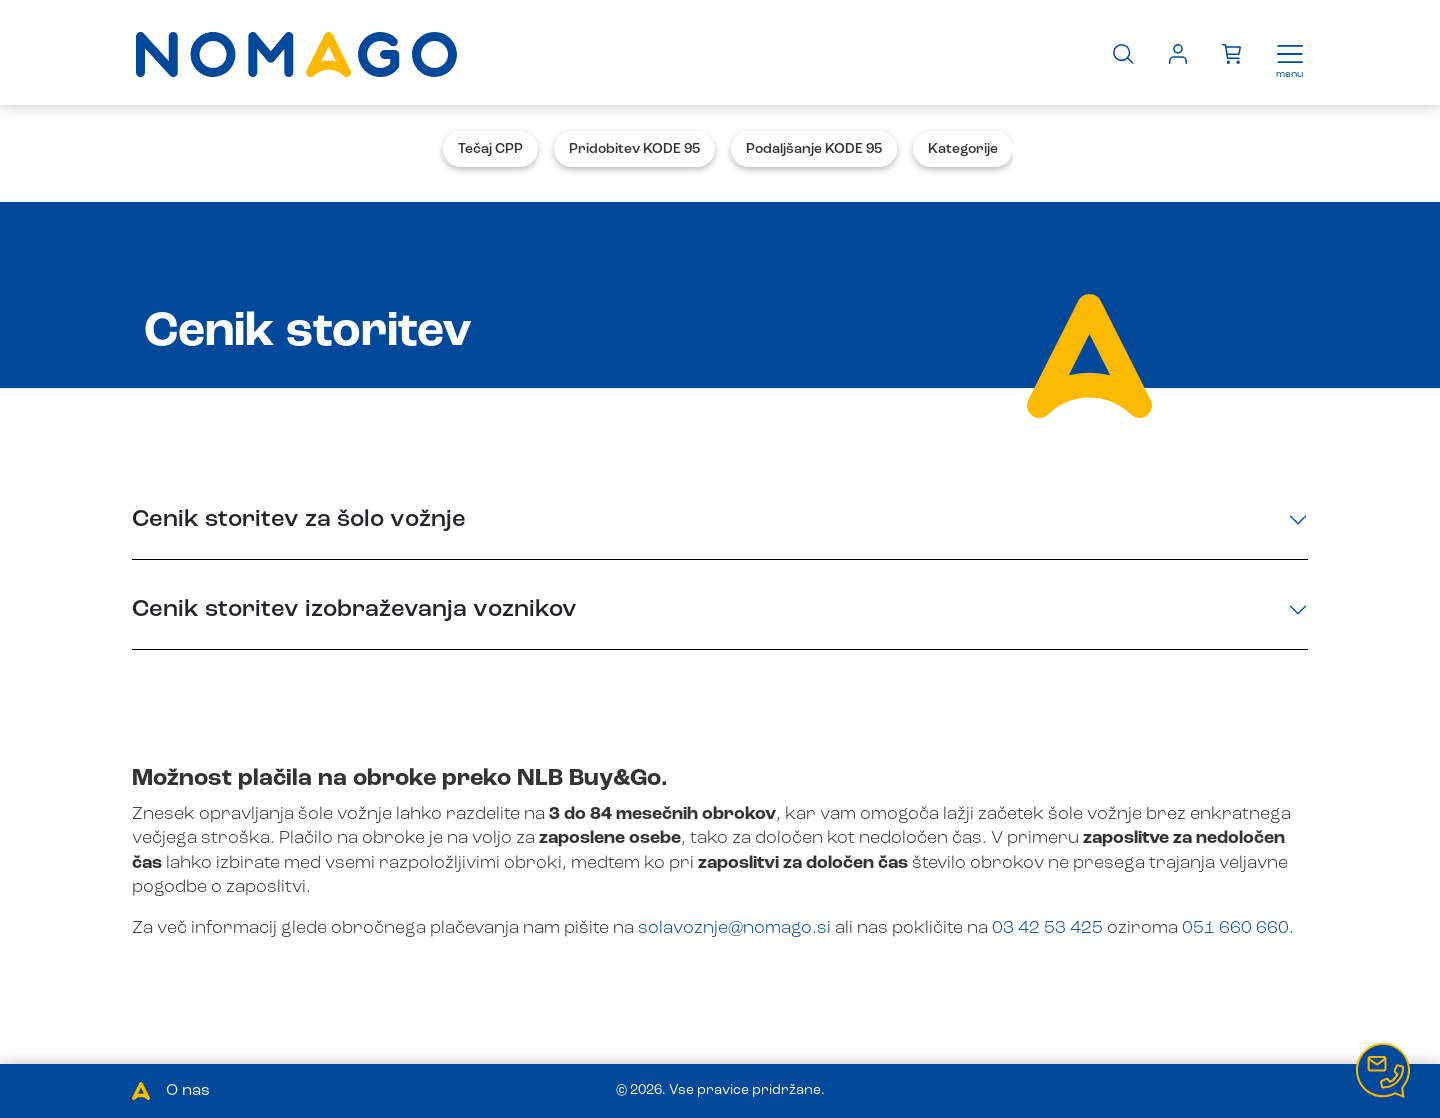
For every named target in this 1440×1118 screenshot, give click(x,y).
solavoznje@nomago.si (734, 928)
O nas (188, 1091)
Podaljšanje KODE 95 (814, 149)
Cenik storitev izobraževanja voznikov (354, 610)
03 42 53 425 (1047, 928)
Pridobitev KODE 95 (634, 149)
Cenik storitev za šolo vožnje (299, 520)
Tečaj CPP (490, 149)
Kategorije (963, 149)
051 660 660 (1235, 928)
